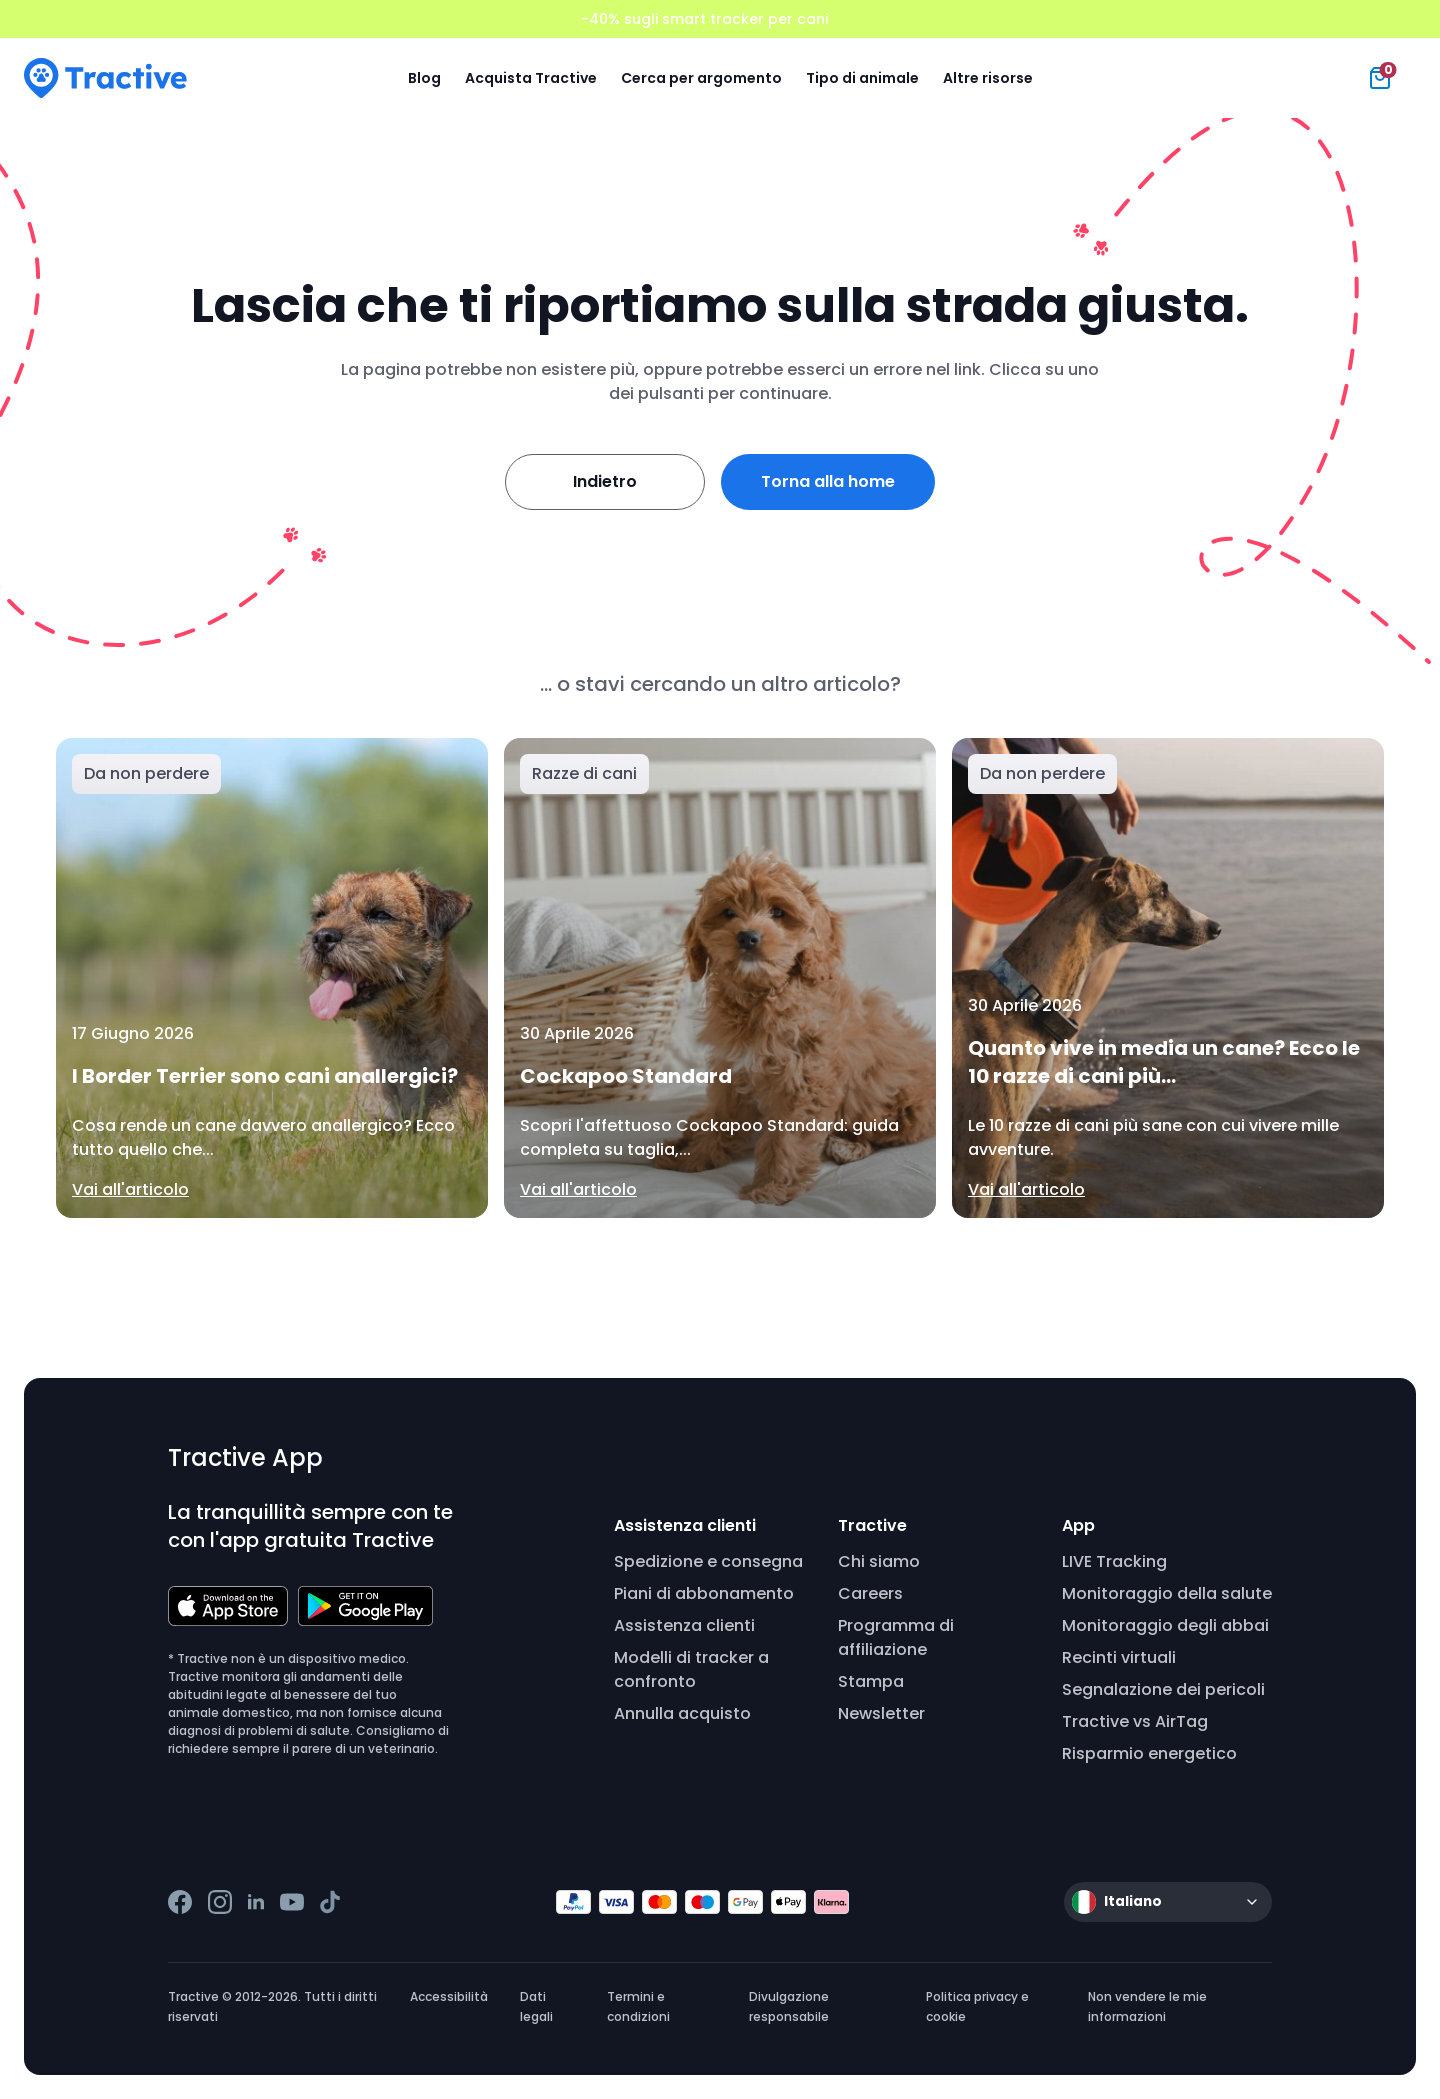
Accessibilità (449, 1996)
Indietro (605, 481)
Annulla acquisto (682, 1713)
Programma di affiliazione (896, 1637)
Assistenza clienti (684, 1625)
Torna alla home (828, 481)
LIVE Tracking (1114, 1561)
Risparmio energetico (1149, 1753)
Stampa (871, 1681)
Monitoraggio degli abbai (1165, 1625)
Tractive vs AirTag (1135, 1721)
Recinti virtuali (1119, 1657)
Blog (424, 78)
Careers (870, 1593)
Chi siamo (879, 1561)
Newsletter (881, 1713)
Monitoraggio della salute (1167, 1593)
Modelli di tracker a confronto (691, 1669)
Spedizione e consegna (708, 1561)
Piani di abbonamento (704, 1593)
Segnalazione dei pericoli (1163, 1689)
